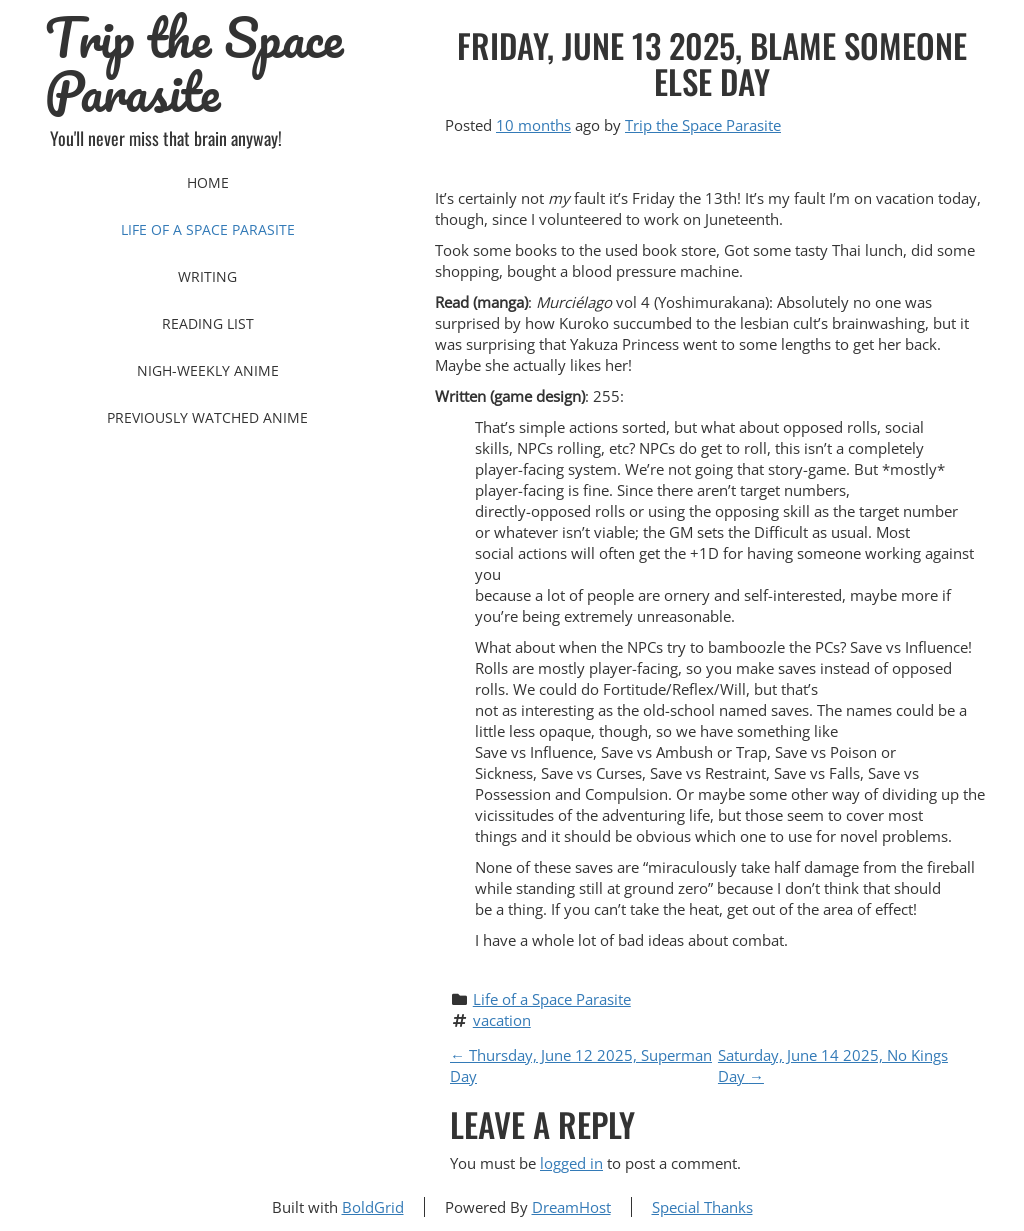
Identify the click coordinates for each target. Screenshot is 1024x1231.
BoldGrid (373, 1207)
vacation (502, 1020)
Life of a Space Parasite (208, 229)
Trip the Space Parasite (194, 65)
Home (208, 182)
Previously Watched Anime (207, 417)
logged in (571, 1163)
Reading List (208, 323)
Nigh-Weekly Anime (208, 370)
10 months (533, 125)
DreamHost (571, 1207)
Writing (207, 276)
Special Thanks (702, 1207)
